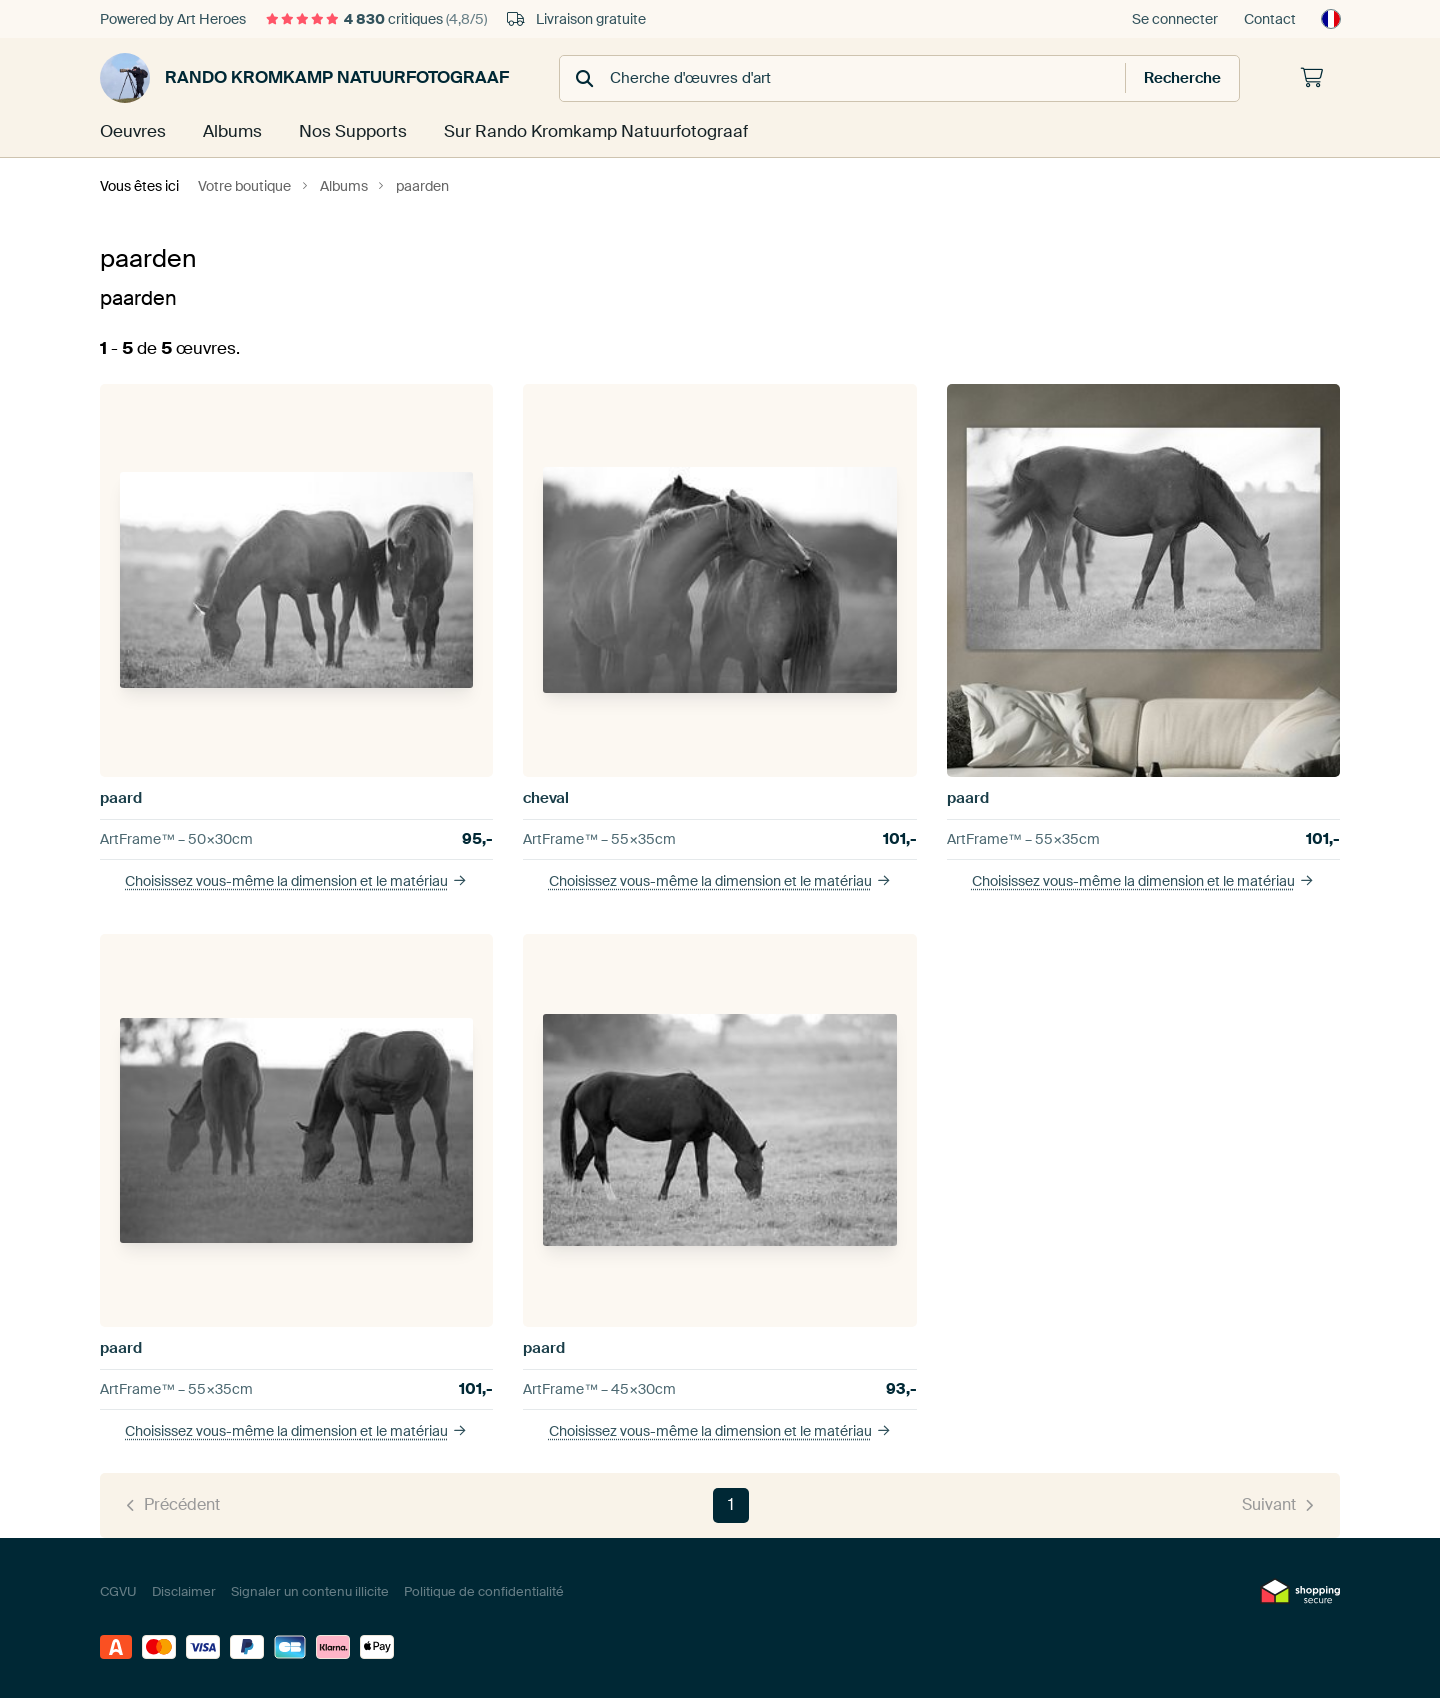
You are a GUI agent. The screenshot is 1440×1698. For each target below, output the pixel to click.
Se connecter (1175, 19)
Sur (579, 131)
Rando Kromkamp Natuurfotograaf (304, 78)
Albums (230, 131)
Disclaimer (184, 1590)
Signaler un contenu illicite (310, 1590)
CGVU (118, 1590)
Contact (1270, 19)
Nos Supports (348, 131)
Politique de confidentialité (484, 1590)
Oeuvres (131, 131)
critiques (376, 19)
